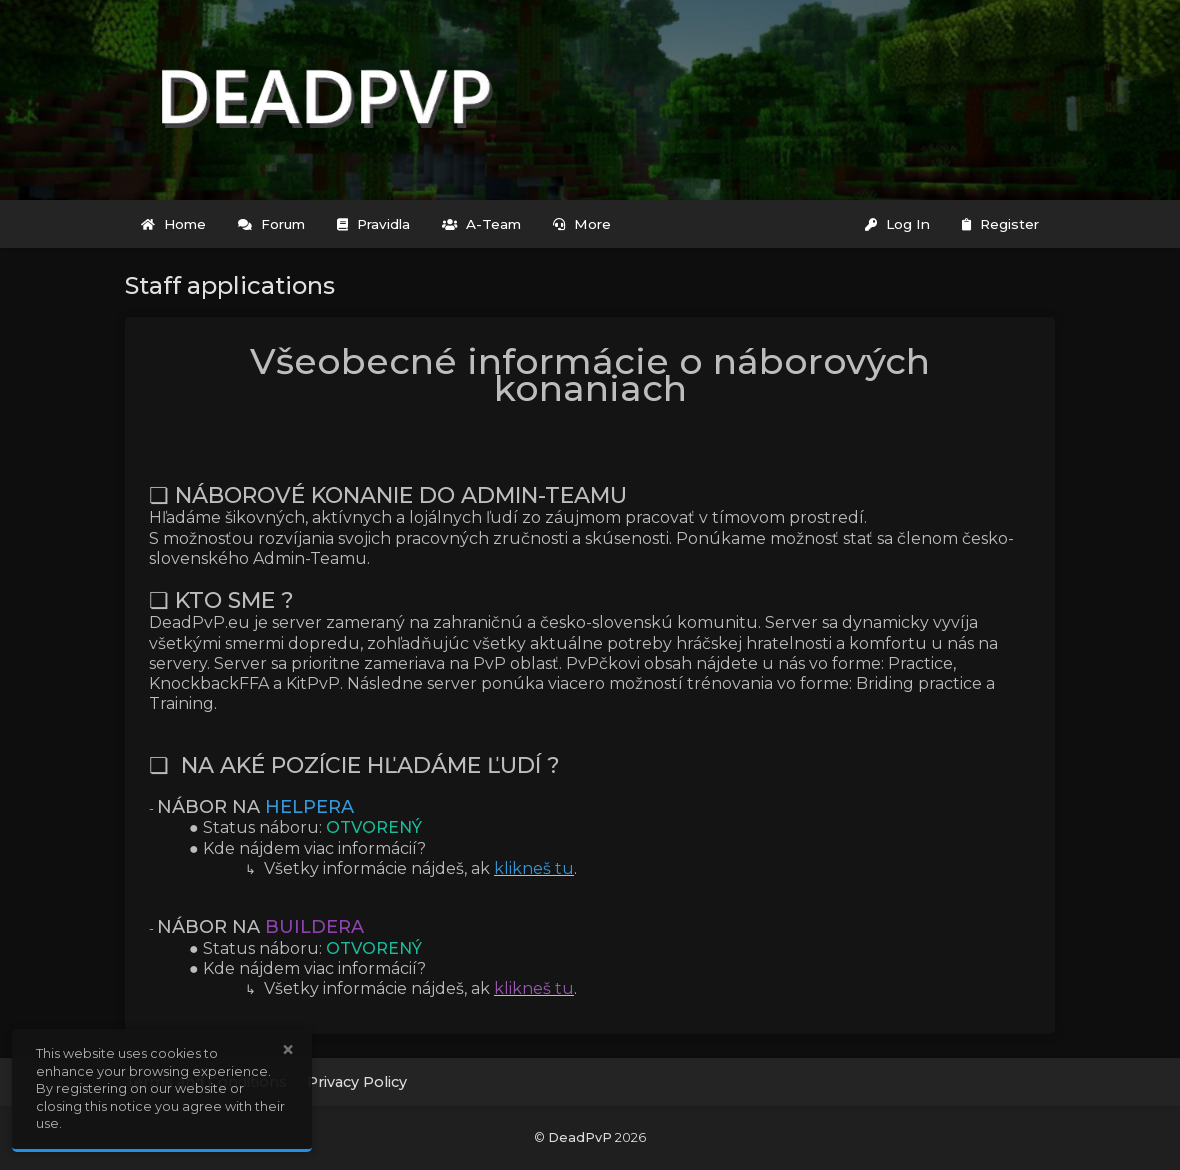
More (582, 224)
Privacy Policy (357, 1082)
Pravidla (373, 224)
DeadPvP (580, 1137)
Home (173, 224)
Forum (271, 224)
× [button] (288, 1050)
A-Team (481, 224)
